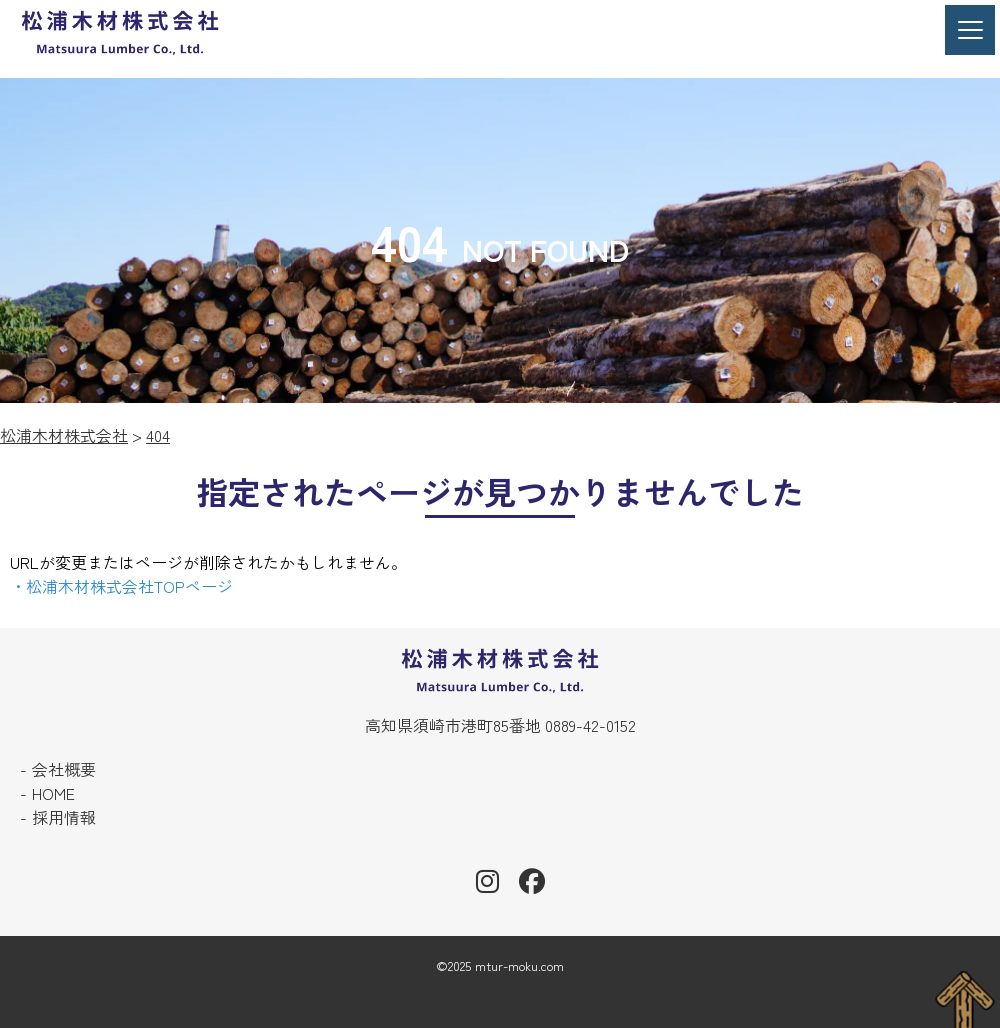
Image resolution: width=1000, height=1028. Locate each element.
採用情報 (64, 817)
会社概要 (64, 769)
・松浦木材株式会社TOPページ (121, 586)
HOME (53, 793)
